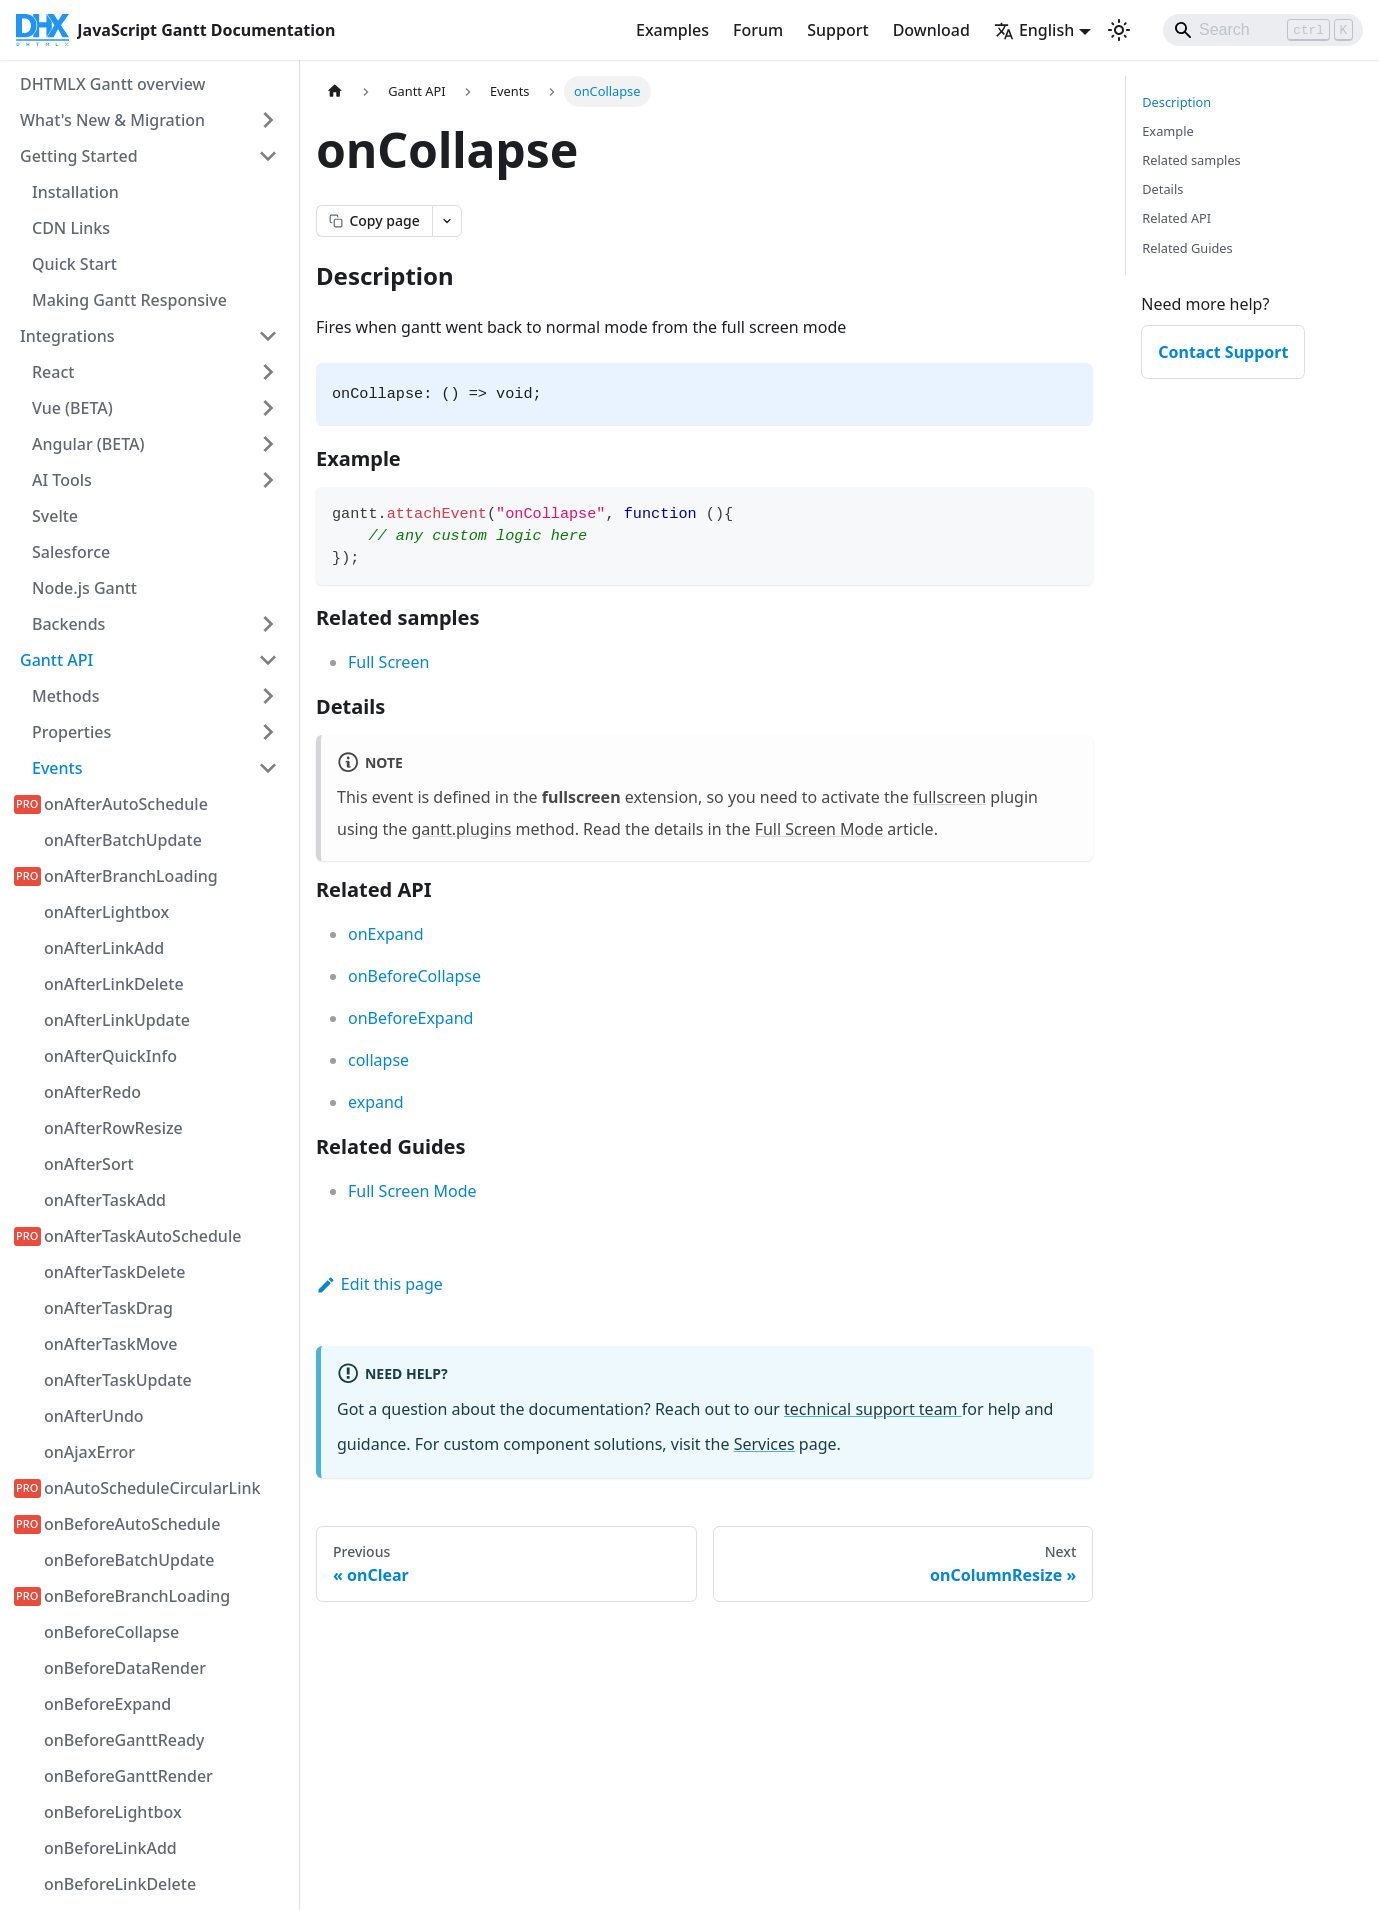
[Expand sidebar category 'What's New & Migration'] (268, 120)
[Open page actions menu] (447, 221)
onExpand (385, 934)
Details (1162, 189)
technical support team (873, 1409)
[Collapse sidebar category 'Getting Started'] (268, 156)
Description (1176, 102)
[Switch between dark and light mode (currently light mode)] (1119, 30)
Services (764, 1444)
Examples (672, 30)
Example (1167, 131)
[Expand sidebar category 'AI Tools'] (268, 480)
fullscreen (949, 797)
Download (931, 30)
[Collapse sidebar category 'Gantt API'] (268, 660)
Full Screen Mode (819, 829)
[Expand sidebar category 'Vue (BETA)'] (268, 408)
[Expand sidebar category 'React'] (268, 372)
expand (376, 1102)
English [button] (1034, 30)
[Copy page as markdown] (374, 221)
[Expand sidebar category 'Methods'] (268, 696)
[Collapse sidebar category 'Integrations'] (268, 336)
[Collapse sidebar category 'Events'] (268, 768)
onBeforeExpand (410, 1018)
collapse (378, 1060)
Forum (758, 30)
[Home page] (335, 91)
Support (837, 30)
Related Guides (1187, 248)
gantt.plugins (461, 829)
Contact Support (1223, 352)
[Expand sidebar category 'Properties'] (268, 732)
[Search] (1263, 30)
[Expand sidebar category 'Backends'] (268, 624)
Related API (1176, 218)
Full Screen (388, 662)
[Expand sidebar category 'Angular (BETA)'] (268, 444)
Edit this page (379, 1284)
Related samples (1191, 160)
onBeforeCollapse (414, 976)
